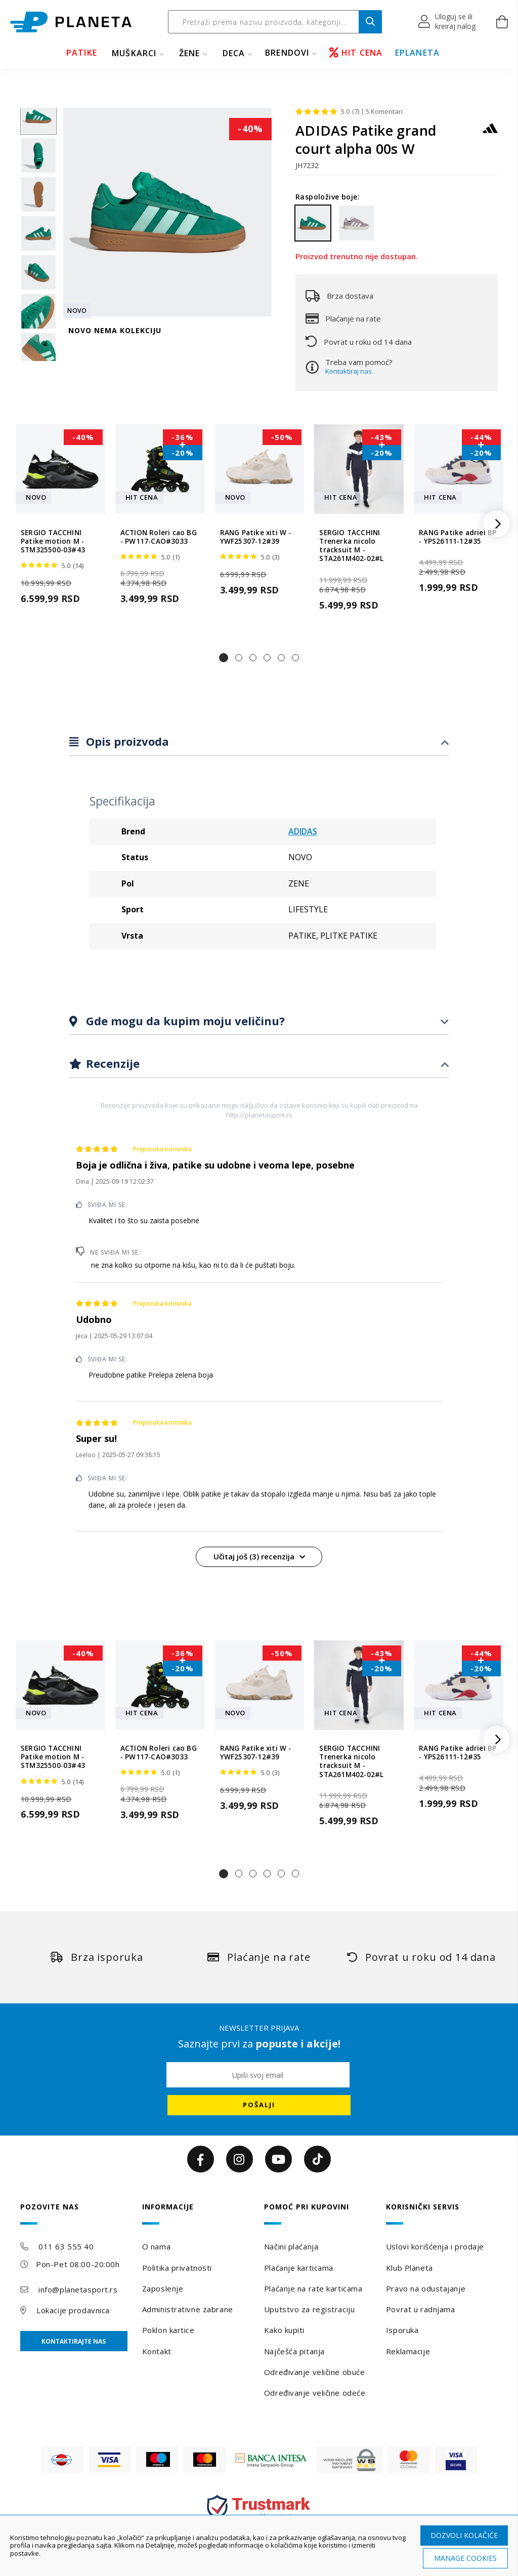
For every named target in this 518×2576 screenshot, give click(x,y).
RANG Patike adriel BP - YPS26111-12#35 (457, 537)
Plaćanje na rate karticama (313, 2288)
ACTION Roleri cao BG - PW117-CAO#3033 (158, 537)
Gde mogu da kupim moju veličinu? (184, 1020)
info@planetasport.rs (77, 2289)
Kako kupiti (284, 2330)
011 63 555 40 (66, 2246)
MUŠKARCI (134, 53)
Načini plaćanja (291, 2246)
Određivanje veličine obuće (314, 2372)
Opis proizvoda (126, 741)
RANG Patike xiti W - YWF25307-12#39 (255, 537)
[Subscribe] (259, 2105)
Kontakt (156, 2351)
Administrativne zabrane (187, 2309)
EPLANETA (417, 52)
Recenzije (111, 1063)
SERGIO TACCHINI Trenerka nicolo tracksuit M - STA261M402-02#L (351, 546)
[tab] (259, 742)
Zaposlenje (163, 2288)
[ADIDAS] (490, 133)
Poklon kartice (168, 2330)
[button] (447, 21)
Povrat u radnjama (420, 2309)
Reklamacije (408, 2351)
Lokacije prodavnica (73, 2310)
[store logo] (71, 22)
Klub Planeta (409, 2268)
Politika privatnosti (177, 2268)
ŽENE (189, 53)
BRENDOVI (287, 52)
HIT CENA (356, 52)
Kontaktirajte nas (73, 2341)
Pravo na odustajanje (425, 2288)
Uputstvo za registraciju (309, 2309)
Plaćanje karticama (298, 2268)
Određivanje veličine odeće (315, 2393)
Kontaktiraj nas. (349, 371)
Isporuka (402, 2330)
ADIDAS (302, 831)
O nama (156, 2246)
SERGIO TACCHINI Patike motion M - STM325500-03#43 (53, 542)
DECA (234, 53)
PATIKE (81, 52)
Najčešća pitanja (294, 2351)
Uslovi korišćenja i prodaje (435, 2246)
